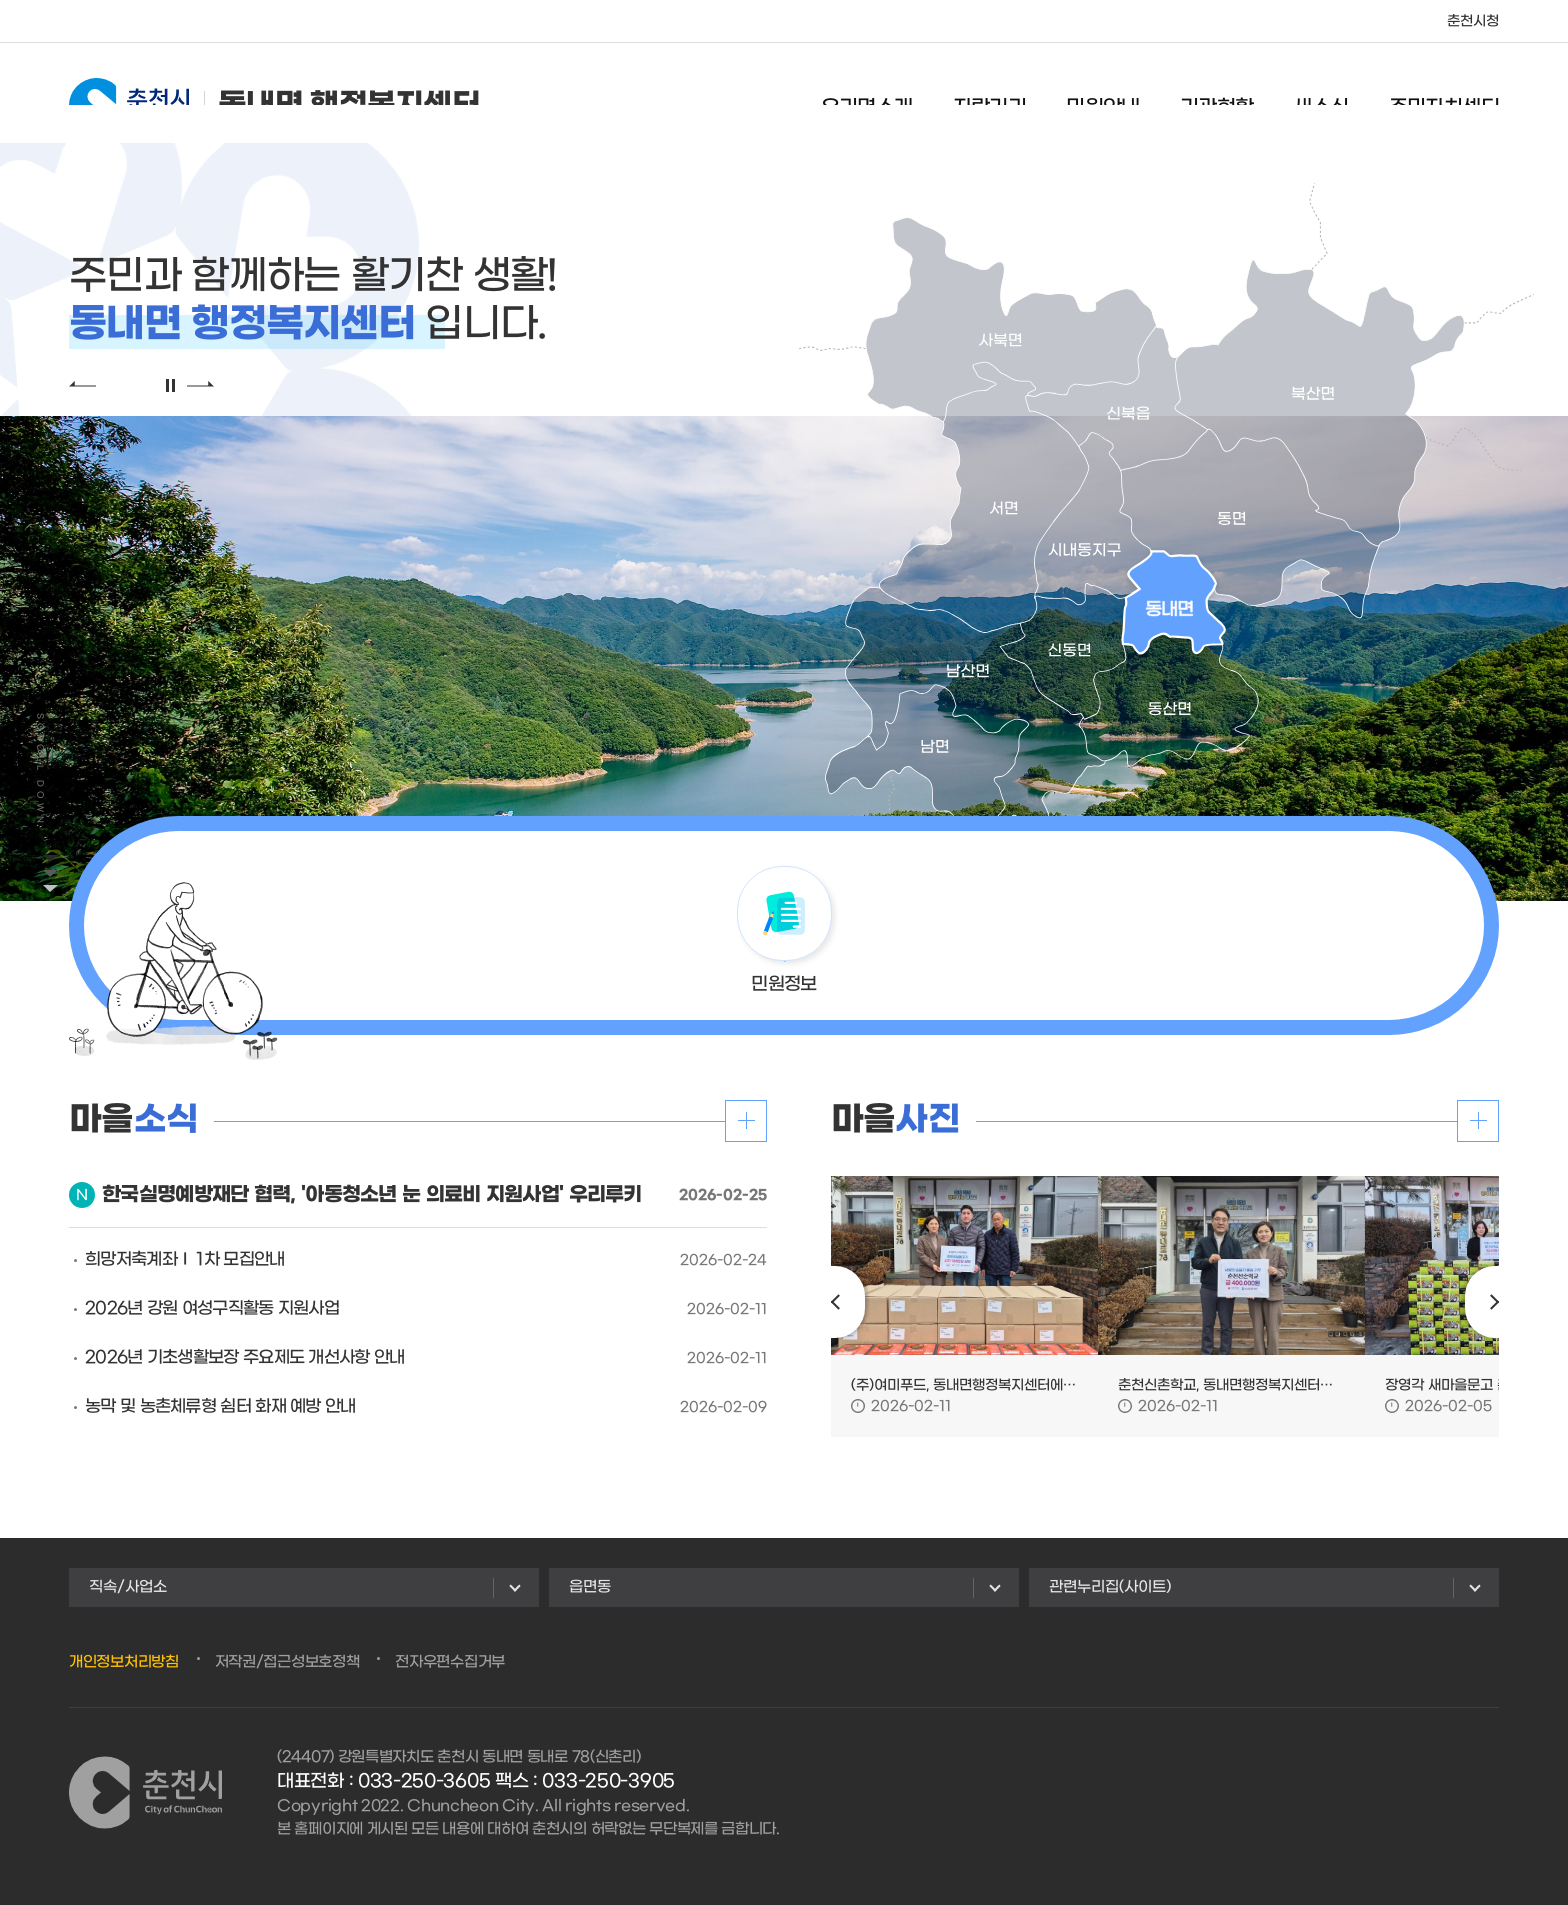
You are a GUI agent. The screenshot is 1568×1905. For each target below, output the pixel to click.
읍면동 (590, 1587)
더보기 (746, 1121)
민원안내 (1103, 95)
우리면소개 (867, 95)
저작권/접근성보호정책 (287, 1662)
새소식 (1320, 95)
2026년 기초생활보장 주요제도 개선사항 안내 (245, 1358)
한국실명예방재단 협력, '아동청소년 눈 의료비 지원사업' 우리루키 (372, 1195)
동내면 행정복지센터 (274, 92)
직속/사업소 (128, 1587)
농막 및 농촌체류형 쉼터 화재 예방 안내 (220, 1407)
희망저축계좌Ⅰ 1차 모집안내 (185, 1260)
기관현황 (1217, 95)
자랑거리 (990, 95)
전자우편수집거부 (450, 1662)
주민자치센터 (1444, 95)
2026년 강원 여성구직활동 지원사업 (212, 1309)
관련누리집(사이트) (1110, 1587)
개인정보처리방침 (124, 1662)
